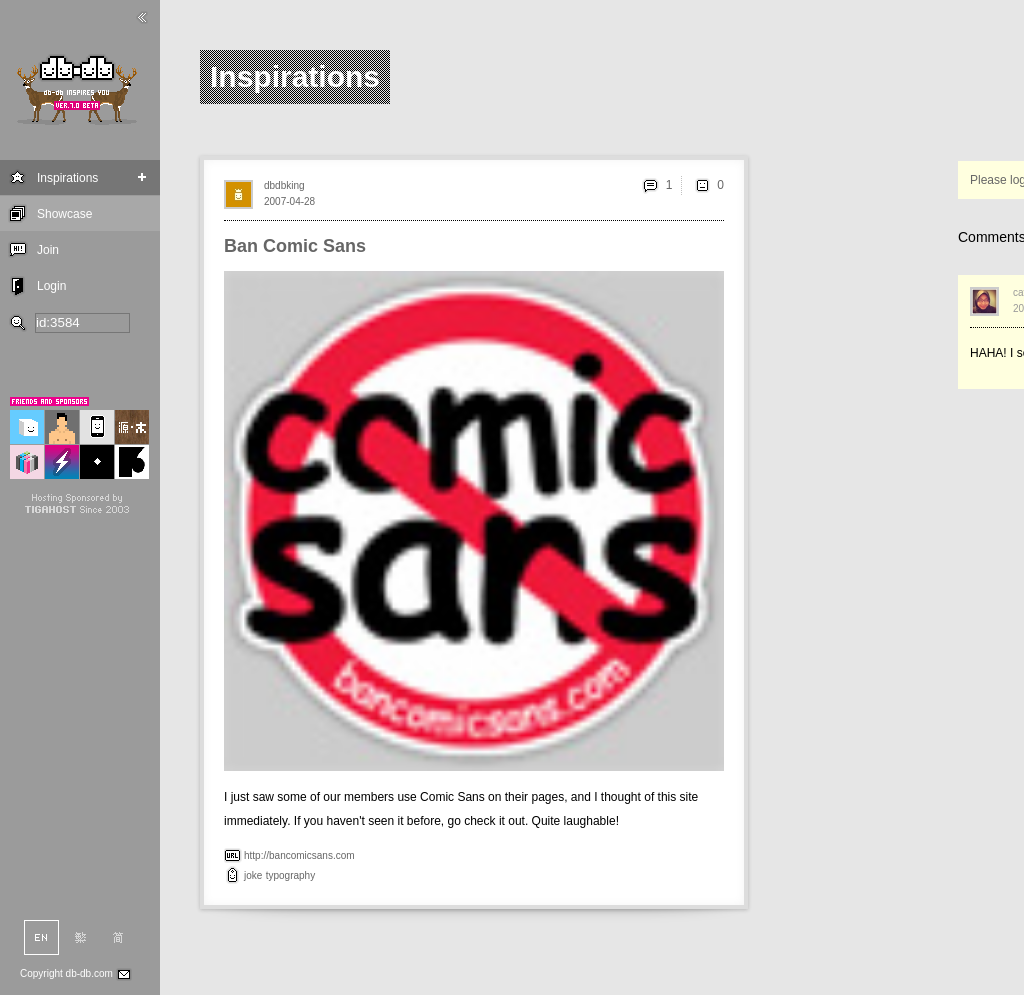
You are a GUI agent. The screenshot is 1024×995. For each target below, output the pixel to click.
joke (253, 875)
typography (290, 875)
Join (48, 250)
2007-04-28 (289, 201)
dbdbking (284, 185)
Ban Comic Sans (295, 246)
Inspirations (67, 178)
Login (51, 286)
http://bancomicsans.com (299, 855)
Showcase (64, 214)
